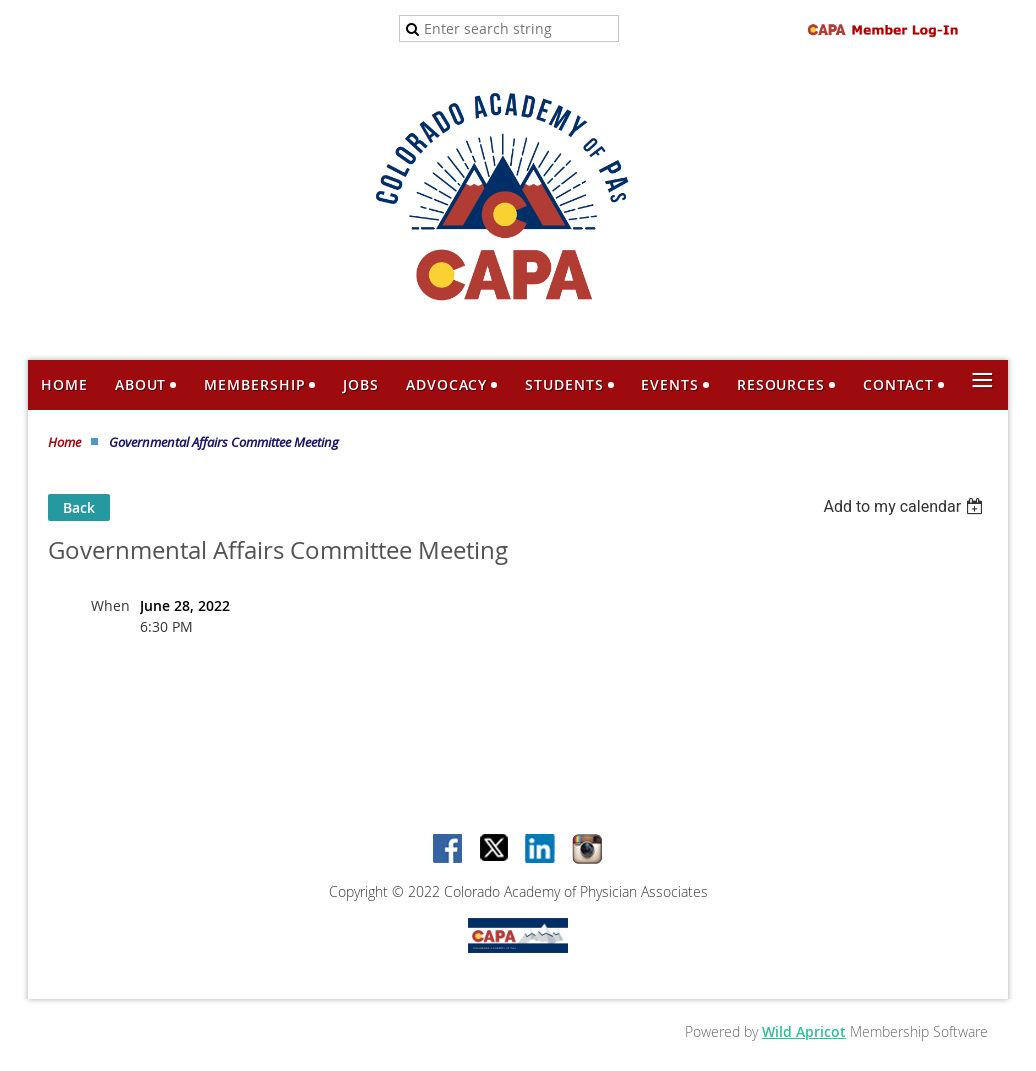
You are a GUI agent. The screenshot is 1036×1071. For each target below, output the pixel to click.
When (110, 605)
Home (64, 442)
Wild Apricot (804, 1031)
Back (79, 507)
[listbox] (905, 506)
